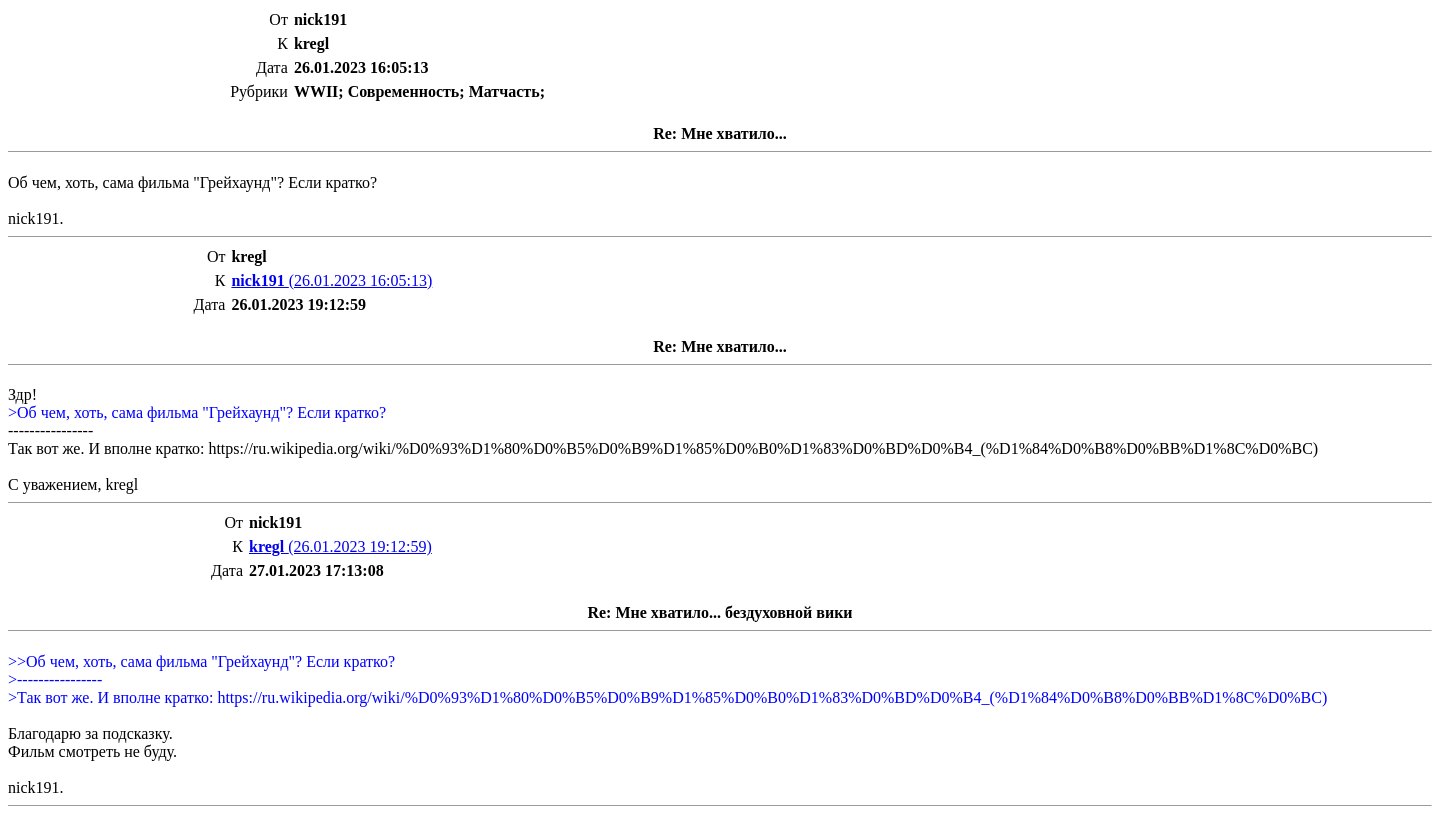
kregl (268, 546)
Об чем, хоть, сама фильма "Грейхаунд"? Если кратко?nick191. (720, 122)
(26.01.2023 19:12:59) (360, 546)
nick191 (259, 280)
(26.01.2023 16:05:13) (361, 280)
